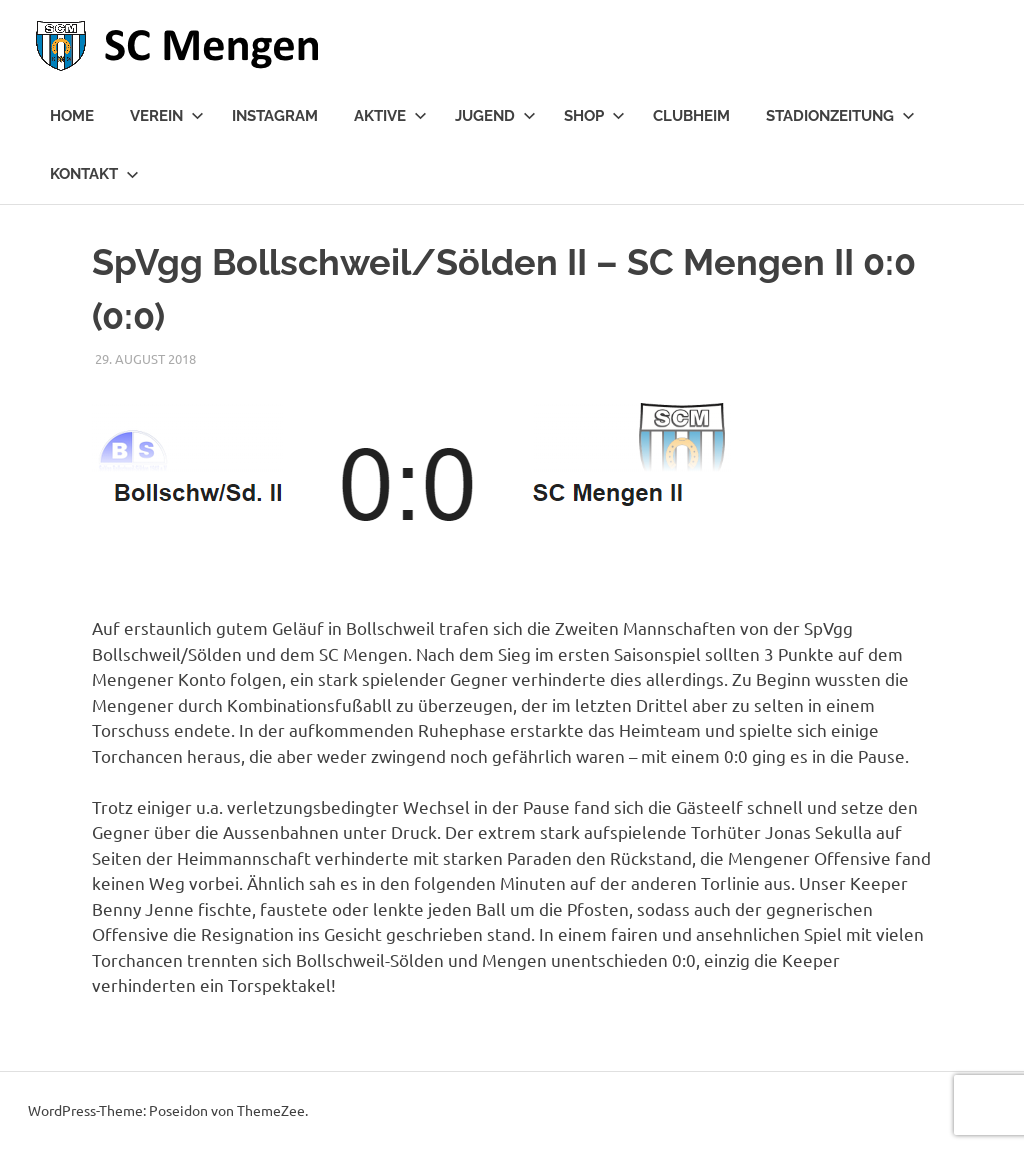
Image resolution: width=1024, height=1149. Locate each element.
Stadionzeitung (840, 116)
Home (72, 116)
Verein (167, 116)
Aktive (390, 116)
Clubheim (691, 116)
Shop (594, 116)
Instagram (275, 116)
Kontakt (94, 174)
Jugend (495, 116)
